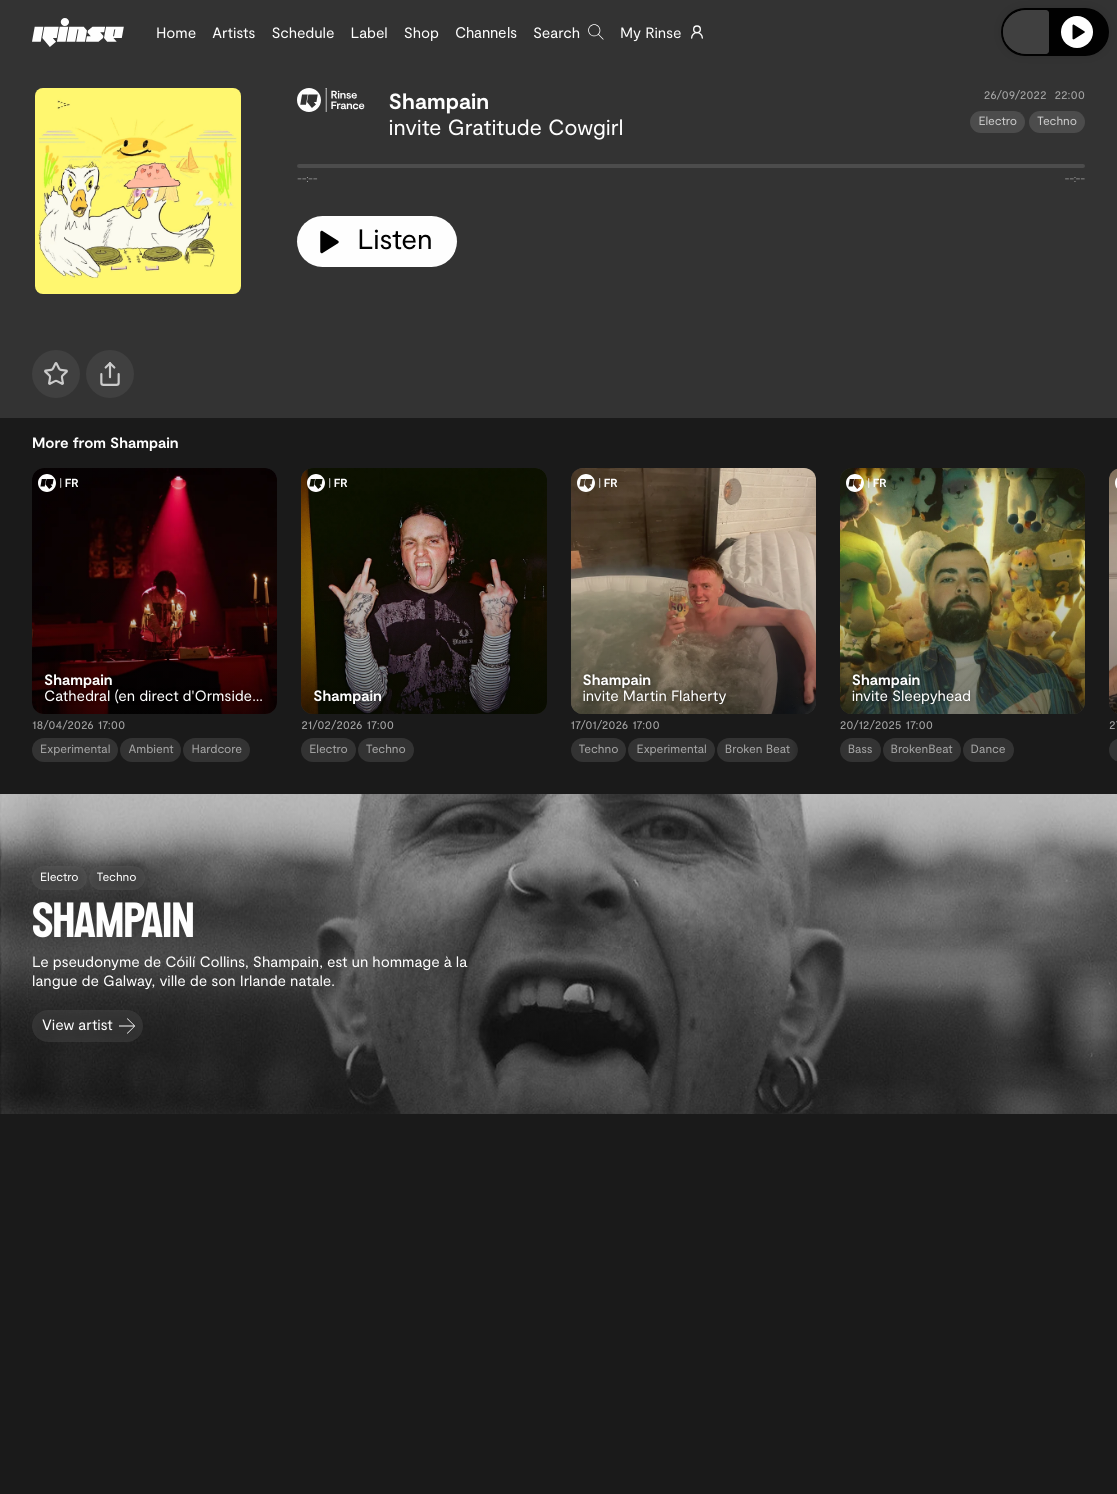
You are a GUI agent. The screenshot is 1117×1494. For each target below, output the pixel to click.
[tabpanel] (691, 170)
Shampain (439, 101)
